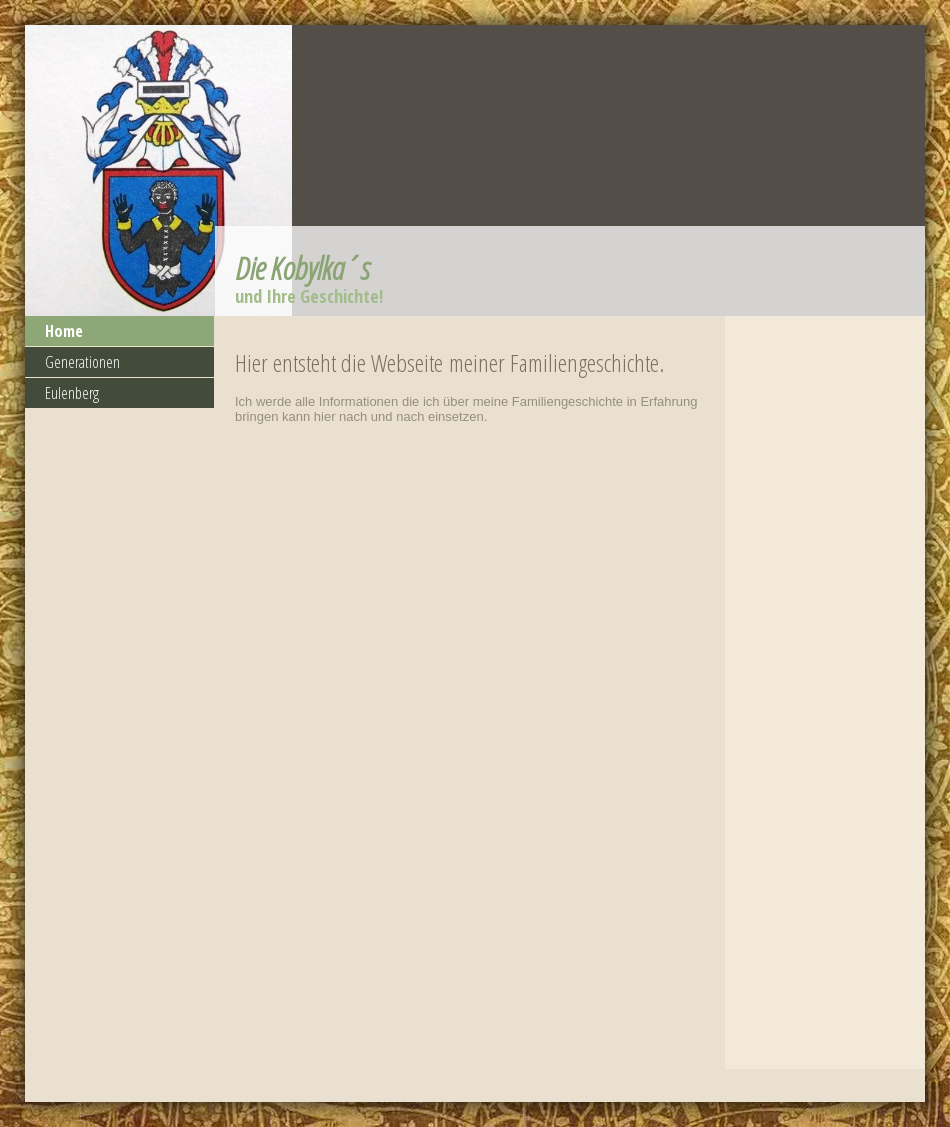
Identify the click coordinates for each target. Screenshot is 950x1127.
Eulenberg (72, 393)
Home (64, 331)
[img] (475, 170)
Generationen (82, 362)
